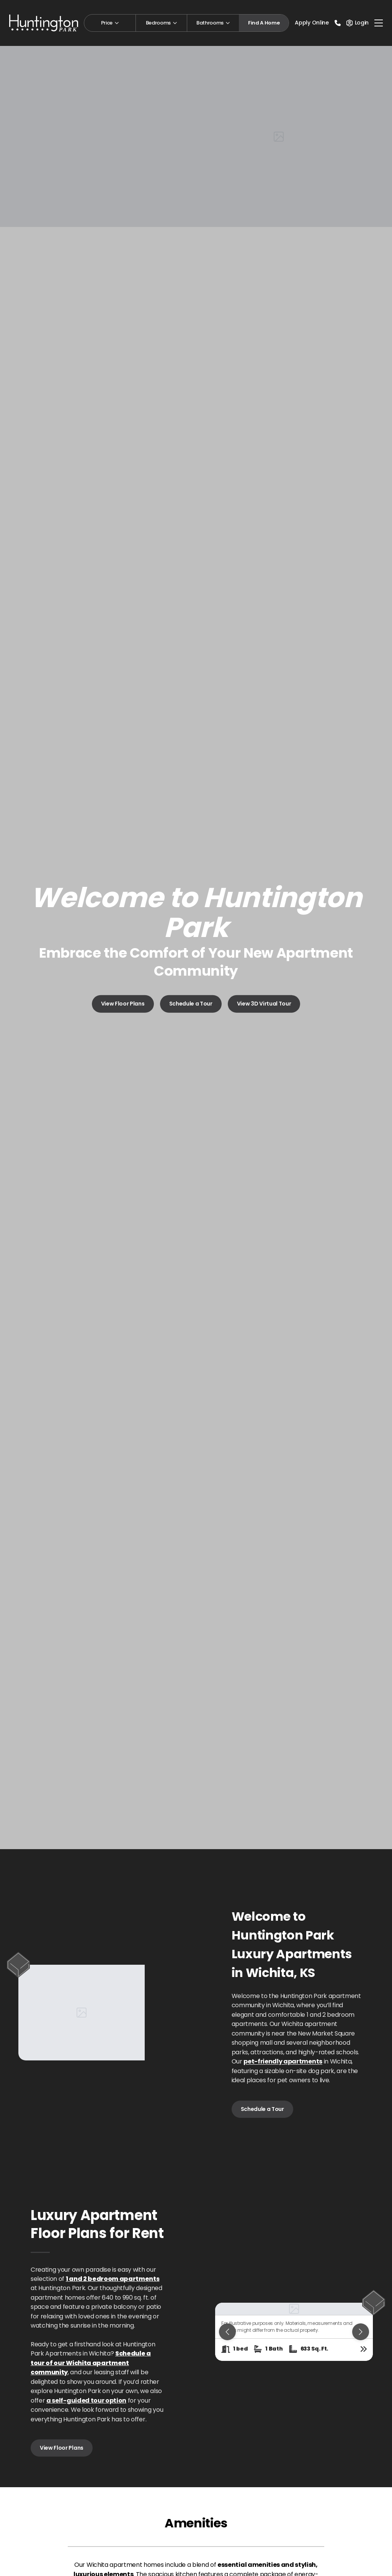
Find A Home (263, 22)
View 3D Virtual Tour (264, 1003)
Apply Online (311, 22)
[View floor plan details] (364, 2349)
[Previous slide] (227, 2331)
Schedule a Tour (190, 1003)
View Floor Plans (123, 1003)
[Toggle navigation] (378, 23)
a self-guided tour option (86, 2400)
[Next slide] (360, 2331)
